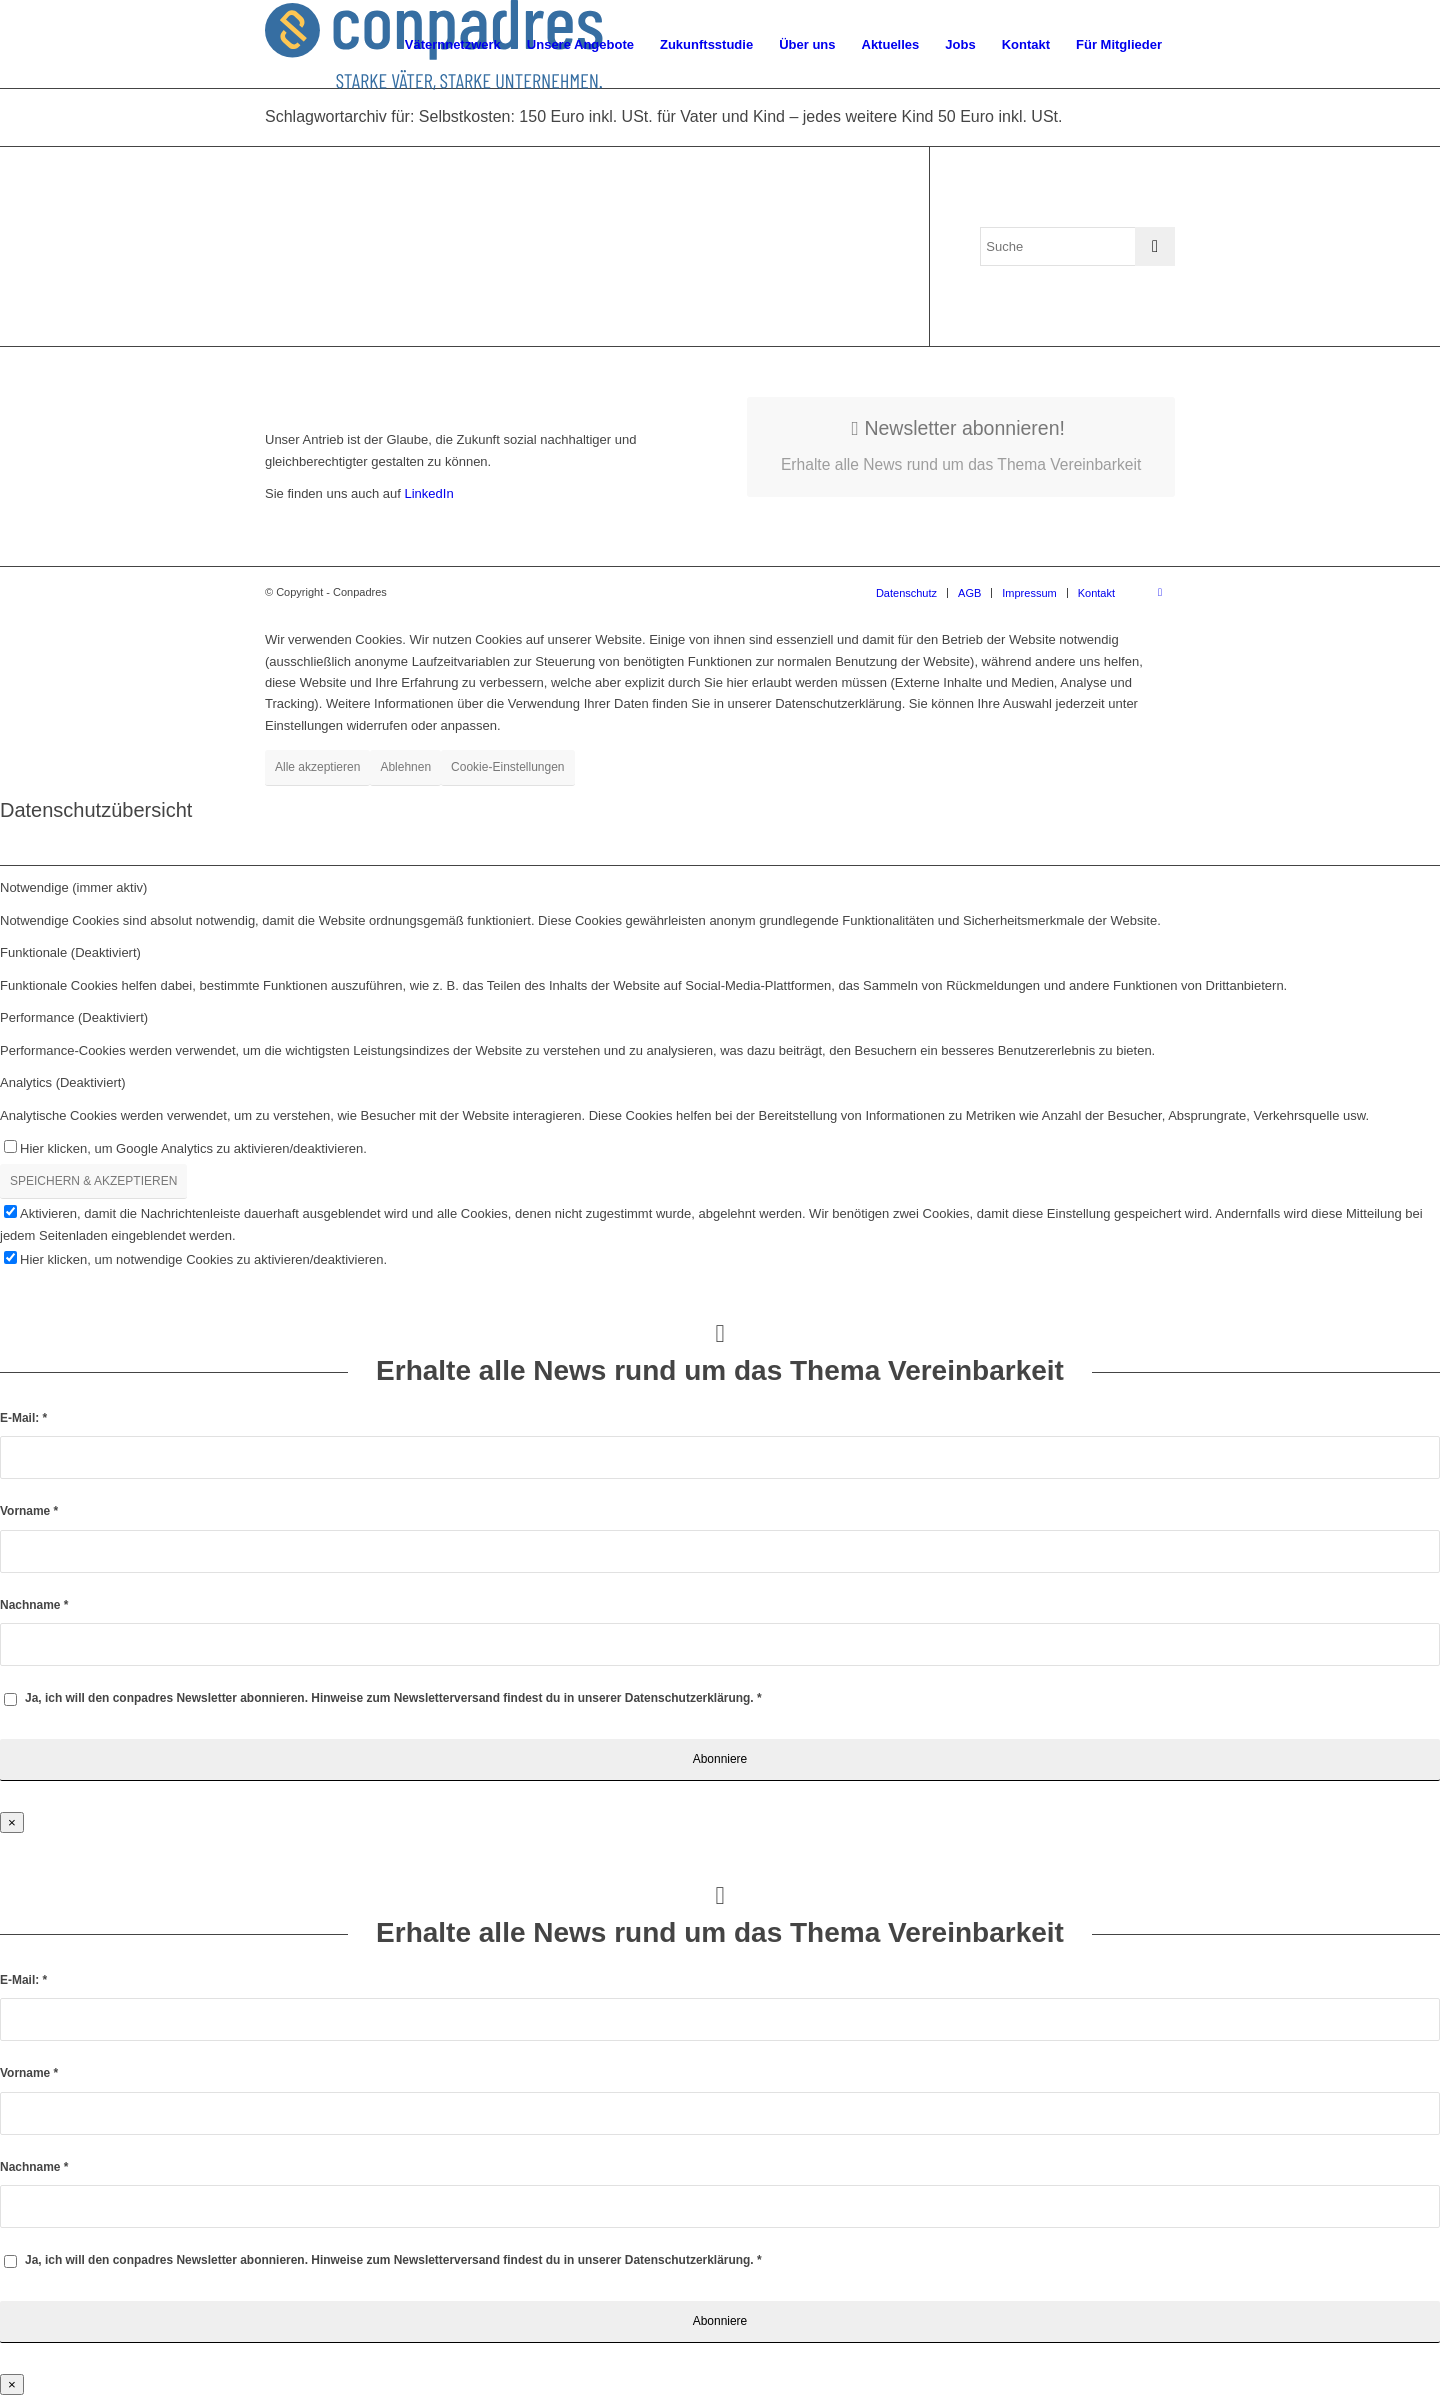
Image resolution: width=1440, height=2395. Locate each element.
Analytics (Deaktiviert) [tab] (63, 1082)
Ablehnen (405, 767)
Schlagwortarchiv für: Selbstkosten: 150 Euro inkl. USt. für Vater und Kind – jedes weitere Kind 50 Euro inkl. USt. (663, 116)
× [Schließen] (12, 1822)
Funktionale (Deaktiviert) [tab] (70, 952)
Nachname (34, 1605)
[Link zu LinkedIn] (1160, 592)
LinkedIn (427, 493)
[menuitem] (453, 45)
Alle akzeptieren (317, 767)
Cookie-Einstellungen (507, 767)
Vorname (29, 1511)
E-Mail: (23, 1418)
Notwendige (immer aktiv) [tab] (73, 887)
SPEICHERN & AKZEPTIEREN (93, 1181)
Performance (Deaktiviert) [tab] (74, 1017)
